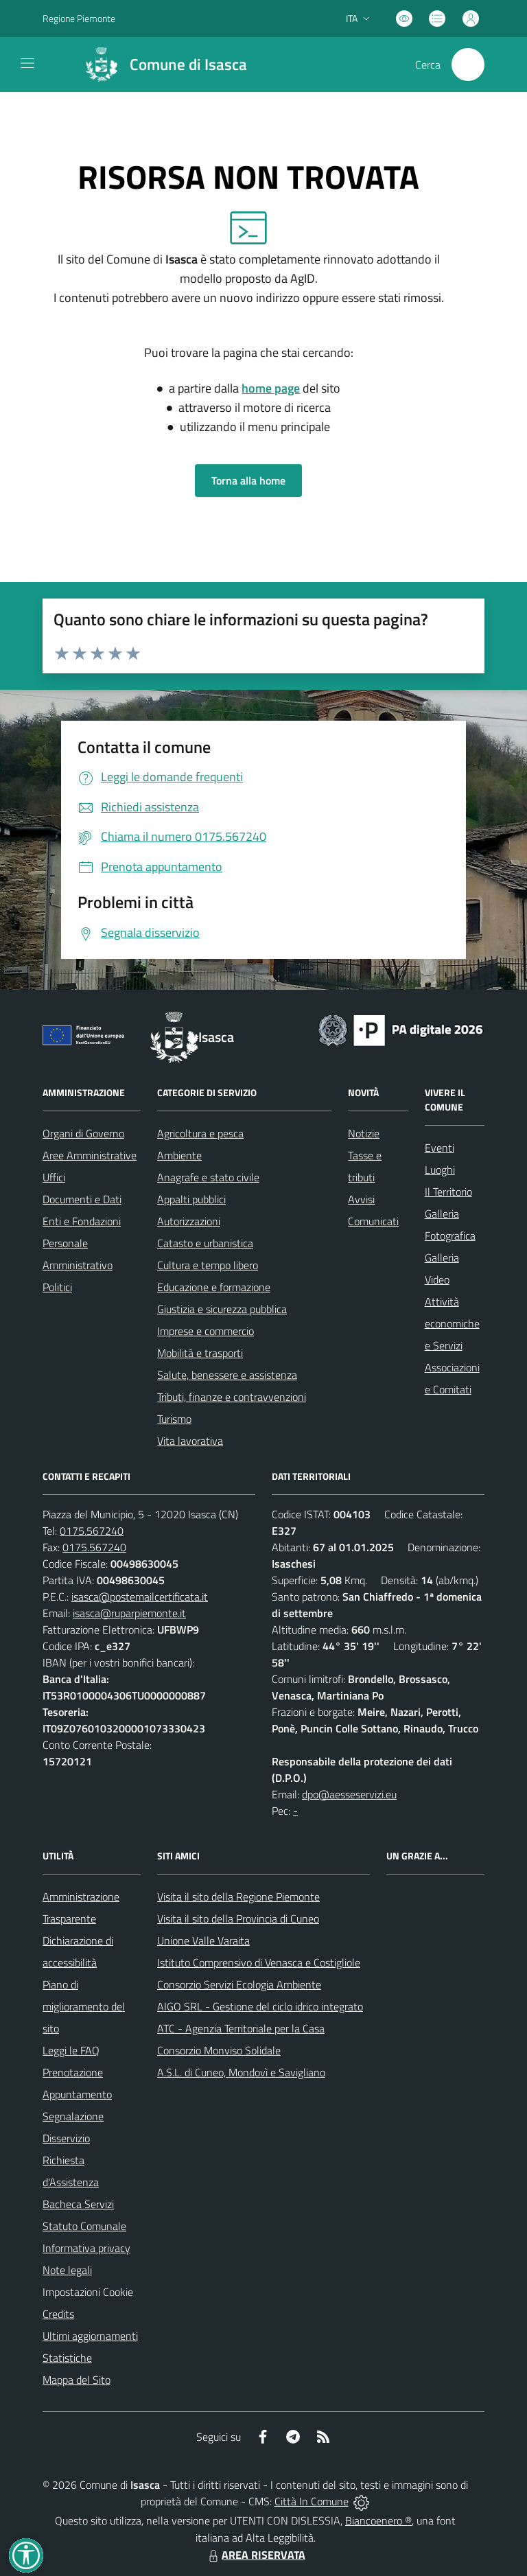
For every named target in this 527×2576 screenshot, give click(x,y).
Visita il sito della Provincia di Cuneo (238, 1918)
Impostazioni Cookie (88, 2292)
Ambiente (179, 1155)
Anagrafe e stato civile (208, 1177)
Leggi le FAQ (71, 2050)
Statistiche (67, 2357)
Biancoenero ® (378, 2520)
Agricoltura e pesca (200, 1133)
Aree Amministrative (90, 1155)
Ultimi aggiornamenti (90, 2336)
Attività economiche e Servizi (452, 1323)
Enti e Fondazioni (82, 1221)
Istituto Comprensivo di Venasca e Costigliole (258, 1962)
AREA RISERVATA (255, 2554)
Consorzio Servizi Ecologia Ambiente (239, 1984)
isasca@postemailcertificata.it (139, 1596)
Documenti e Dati (82, 1199)
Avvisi (361, 1199)
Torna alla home (248, 480)
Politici (57, 1287)
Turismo (174, 1419)
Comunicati (373, 1221)
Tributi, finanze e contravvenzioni (231, 1397)
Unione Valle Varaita (203, 1940)
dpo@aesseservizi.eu (349, 1794)
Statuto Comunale (84, 2226)
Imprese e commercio (205, 1331)
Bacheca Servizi (78, 2204)
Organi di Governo (83, 1133)
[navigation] (27, 63)
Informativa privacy (86, 2248)
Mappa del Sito (76, 2379)
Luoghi (440, 1169)
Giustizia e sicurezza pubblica (222, 1309)
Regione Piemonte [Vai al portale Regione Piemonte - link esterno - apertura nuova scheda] (79, 18)
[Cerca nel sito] (468, 64)
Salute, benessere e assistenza (227, 1375)
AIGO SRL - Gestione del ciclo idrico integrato (260, 2006)
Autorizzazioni (188, 1221)
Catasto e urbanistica (205, 1243)
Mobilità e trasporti (200, 1353)
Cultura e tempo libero (207, 1265)
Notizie (363, 1133)
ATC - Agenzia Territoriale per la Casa (241, 2028)
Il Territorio (448, 1191)
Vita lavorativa (190, 1440)
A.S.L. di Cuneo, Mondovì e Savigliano (241, 2072)
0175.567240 (92, 1530)
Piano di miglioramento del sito (84, 2006)
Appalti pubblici (191, 1199)
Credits (58, 2314)
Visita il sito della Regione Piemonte (238, 1896)
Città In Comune (311, 2501)
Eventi (439, 1147)
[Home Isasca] (160, 64)
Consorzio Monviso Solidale (219, 2050)
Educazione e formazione (213, 1287)
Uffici (54, 1177)
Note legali (67, 2270)
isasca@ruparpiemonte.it (129, 1613)
